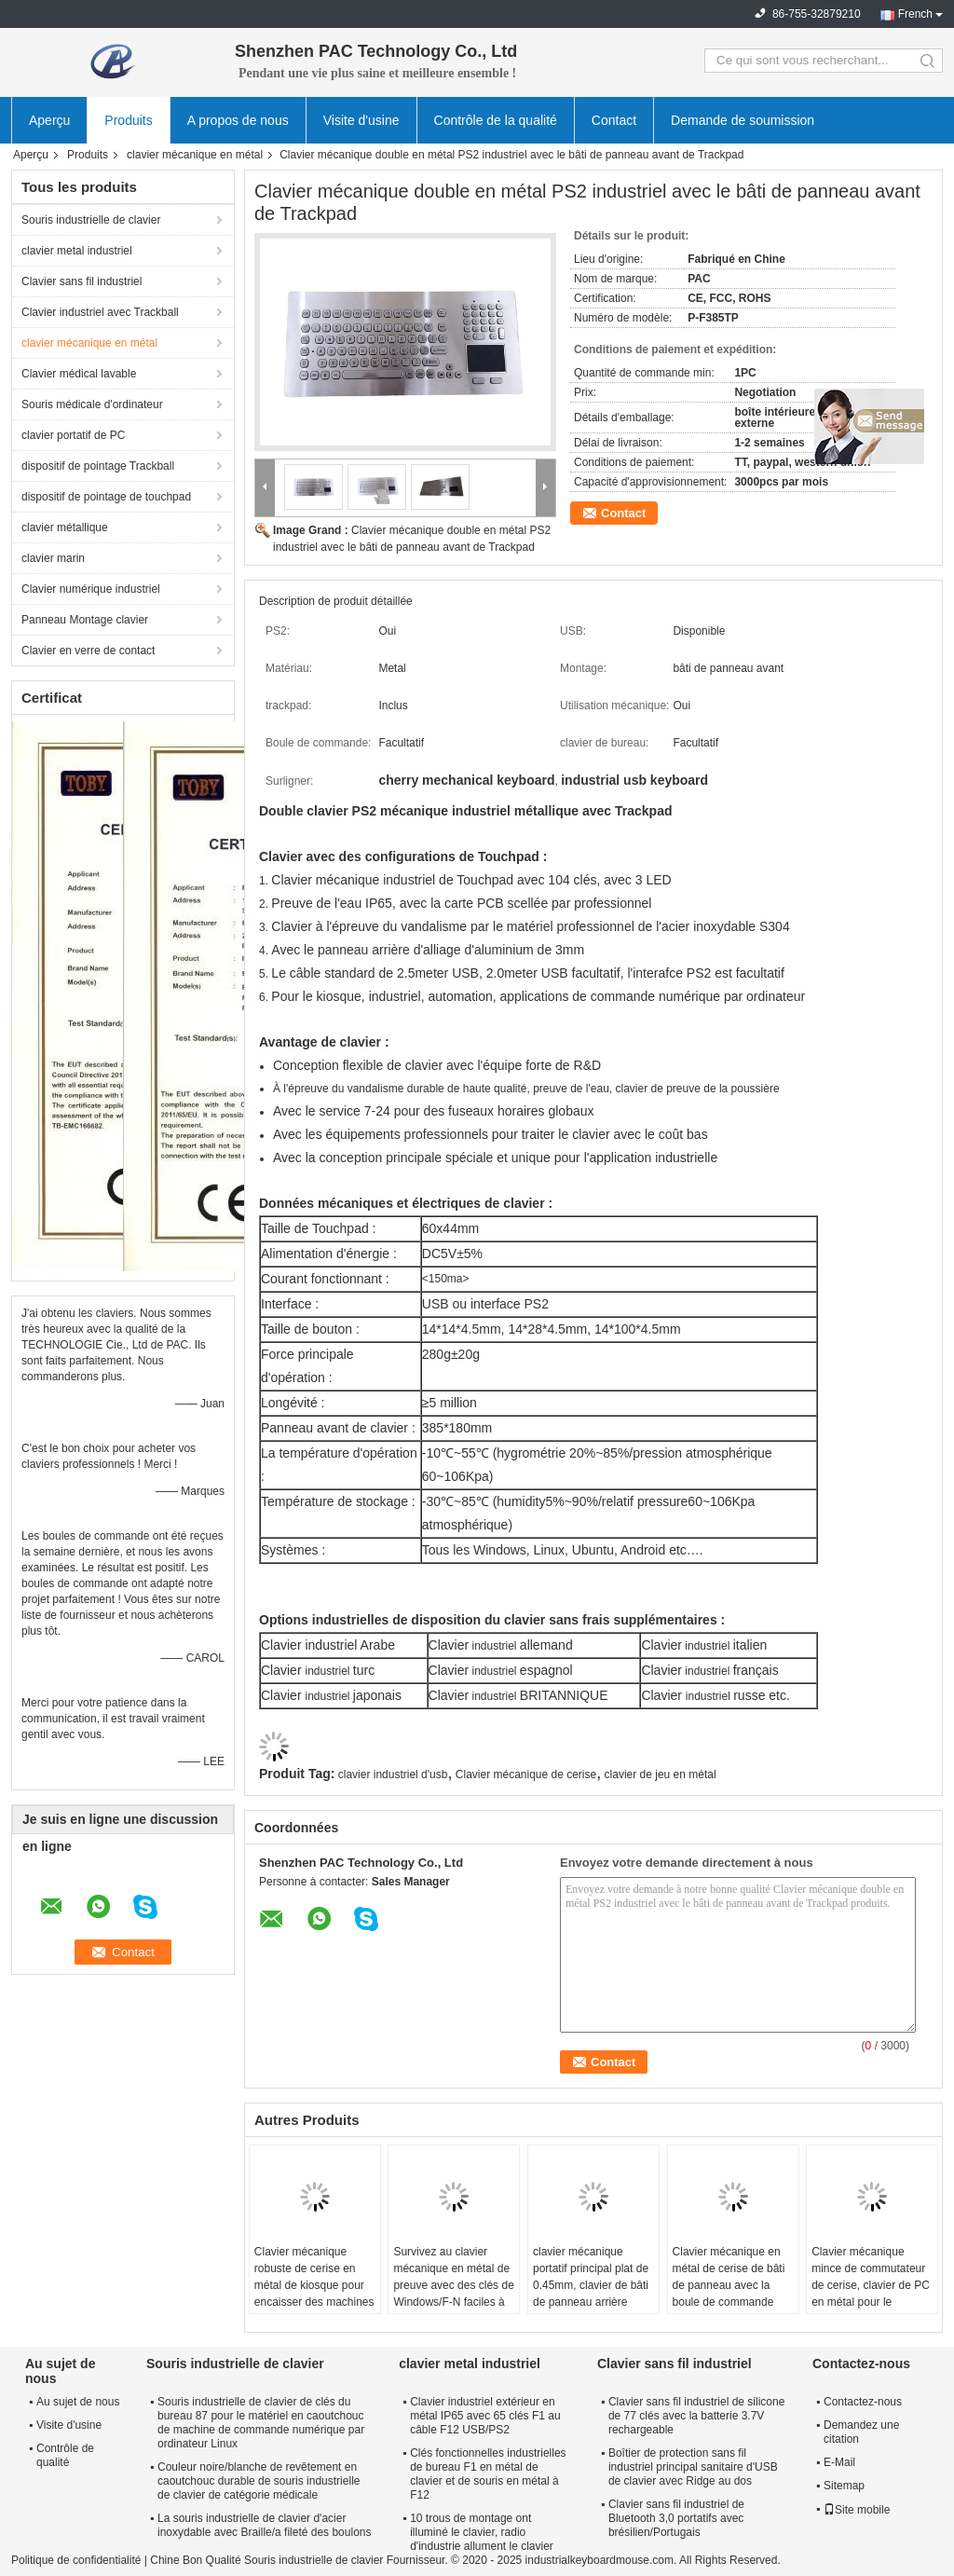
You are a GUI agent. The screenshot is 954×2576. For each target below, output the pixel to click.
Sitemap (844, 2485)
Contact (614, 120)
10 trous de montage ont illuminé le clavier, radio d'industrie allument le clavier (481, 2532)
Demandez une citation (861, 2432)
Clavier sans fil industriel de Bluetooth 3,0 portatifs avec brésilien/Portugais (676, 2518)
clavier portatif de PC (73, 435)
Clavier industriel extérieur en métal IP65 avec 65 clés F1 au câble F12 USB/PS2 (485, 2415)
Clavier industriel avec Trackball (100, 312)
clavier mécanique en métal (195, 154)
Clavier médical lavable (78, 373)
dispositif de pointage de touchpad (106, 496)
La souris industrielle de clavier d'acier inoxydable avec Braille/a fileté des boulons (264, 2525)
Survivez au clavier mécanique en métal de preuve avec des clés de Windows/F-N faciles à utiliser (453, 2285)
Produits (128, 120)
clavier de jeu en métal (660, 1774)
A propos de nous (238, 120)
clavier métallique (64, 527)
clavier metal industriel (76, 250)
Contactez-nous (863, 2401)
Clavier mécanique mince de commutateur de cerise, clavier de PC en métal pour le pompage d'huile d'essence (870, 2293)
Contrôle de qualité (65, 2455)
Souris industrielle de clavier (90, 219)
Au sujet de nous (77, 2401)
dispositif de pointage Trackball (97, 466)
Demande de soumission (742, 120)
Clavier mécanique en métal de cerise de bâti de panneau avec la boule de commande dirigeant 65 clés (729, 2285)
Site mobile (857, 2509)
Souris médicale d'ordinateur (92, 404)
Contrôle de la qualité (495, 120)
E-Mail (839, 2462)
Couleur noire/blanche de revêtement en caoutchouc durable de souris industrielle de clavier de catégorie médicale (258, 2480)
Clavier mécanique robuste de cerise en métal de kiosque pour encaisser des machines (314, 2277)
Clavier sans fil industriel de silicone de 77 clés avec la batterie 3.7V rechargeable (696, 2415)
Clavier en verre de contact (88, 650)
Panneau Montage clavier (84, 619)
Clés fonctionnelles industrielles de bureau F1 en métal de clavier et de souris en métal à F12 (488, 2473)
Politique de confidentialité (76, 2560)
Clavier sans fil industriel (81, 281)
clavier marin (53, 558)
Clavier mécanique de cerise (526, 1774)
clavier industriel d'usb (393, 1774)
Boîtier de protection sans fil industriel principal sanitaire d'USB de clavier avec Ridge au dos (693, 2466)
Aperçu (49, 120)
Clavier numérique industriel (90, 589)
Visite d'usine (361, 120)
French (915, 14)
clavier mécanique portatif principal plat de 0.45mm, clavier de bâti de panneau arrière (590, 2277)
